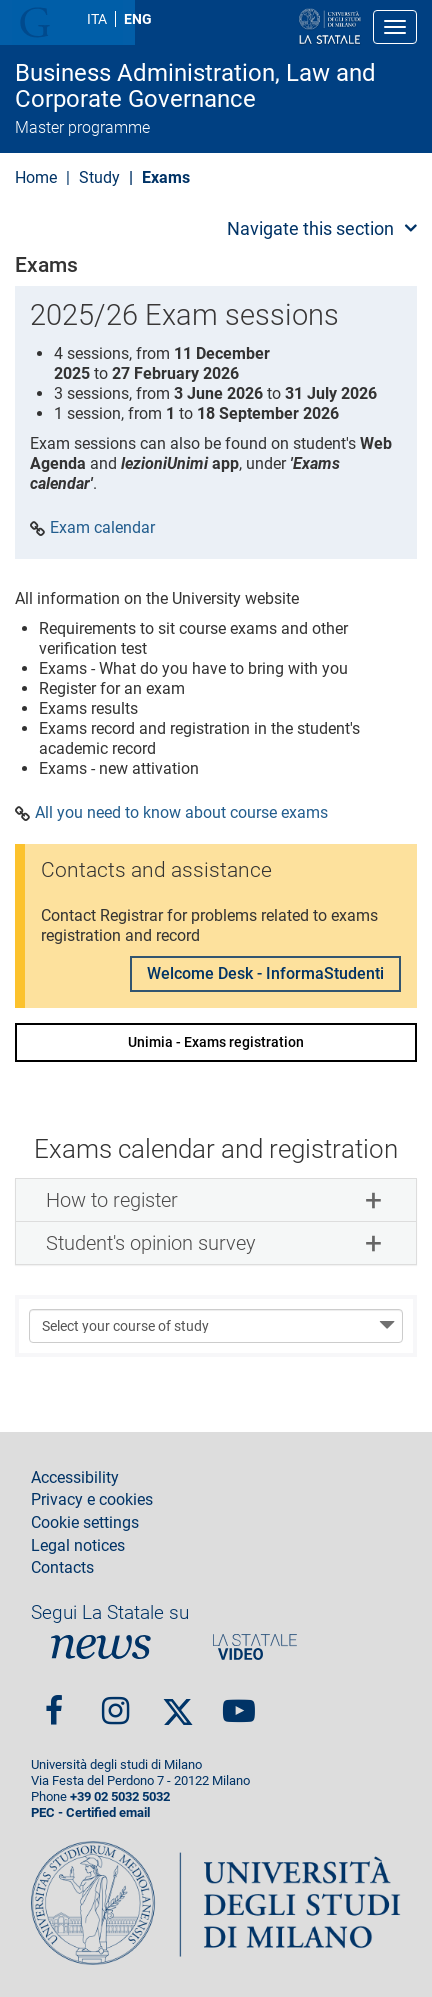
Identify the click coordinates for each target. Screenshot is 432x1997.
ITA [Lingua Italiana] (97, 19)
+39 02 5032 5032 (120, 1796)
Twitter (178, 1703)
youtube (239, 1702)
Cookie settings (85, 1523)
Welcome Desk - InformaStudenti (265, 973)
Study (99, 177)
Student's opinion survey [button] (151, 1243)
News (101, 1646)
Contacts (62, 1568)
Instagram (115, 1702)
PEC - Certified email (90, 1812)
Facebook (54, 1702)
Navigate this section (310, 228)
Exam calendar (102, 528)
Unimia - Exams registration (216, 1042)
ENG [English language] (138, 19)
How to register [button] (112, 1200)
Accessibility (75, 1478)
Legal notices (78, 1546)
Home (36, 177)
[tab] (216, 1200)
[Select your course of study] (216, 1326)
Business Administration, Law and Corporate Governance (195, 86)
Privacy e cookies (92, 1500)
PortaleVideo (255, 1646)
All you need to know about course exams (181, 813)
